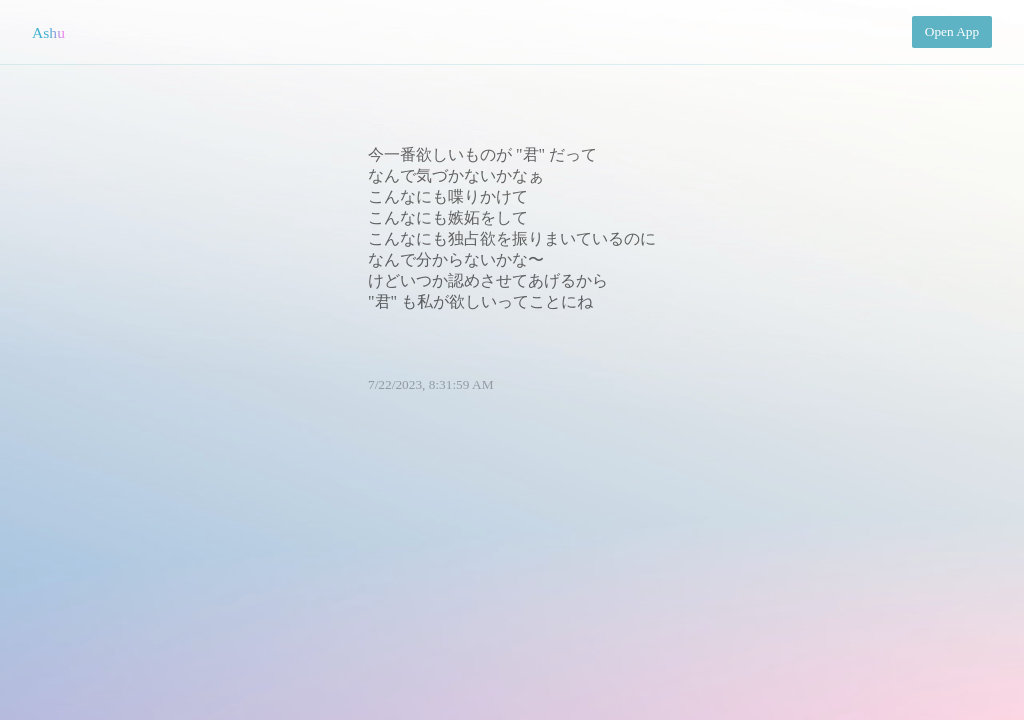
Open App (952, 31)
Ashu (48, 32)
